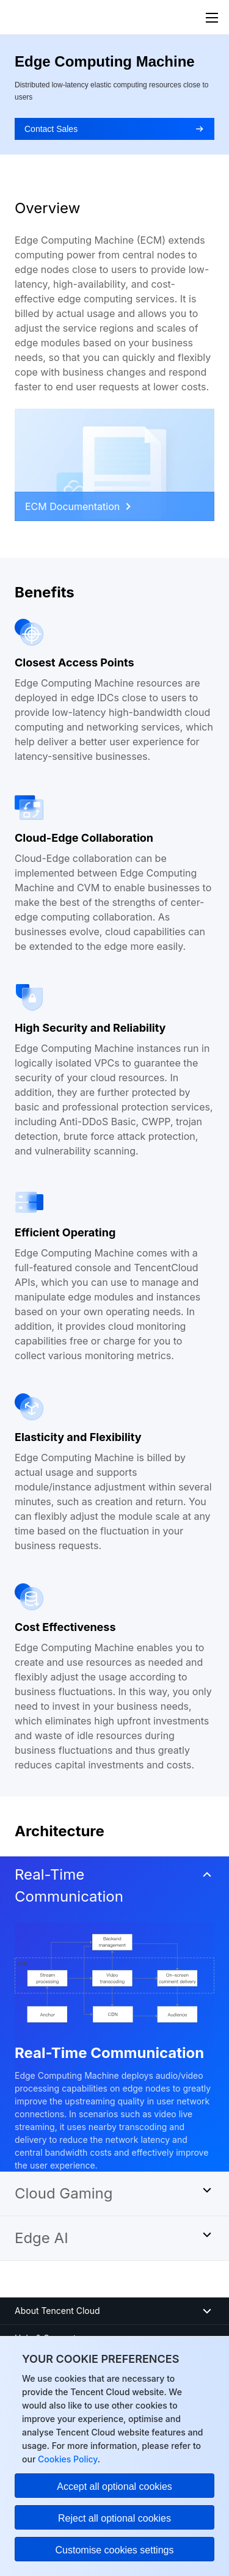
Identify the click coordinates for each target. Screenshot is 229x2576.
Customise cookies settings (115, 2550)
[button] (114, 1889)
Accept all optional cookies (114, 2486)
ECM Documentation (78, 506)
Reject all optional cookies (114, 2518)
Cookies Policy (66, 2459)
